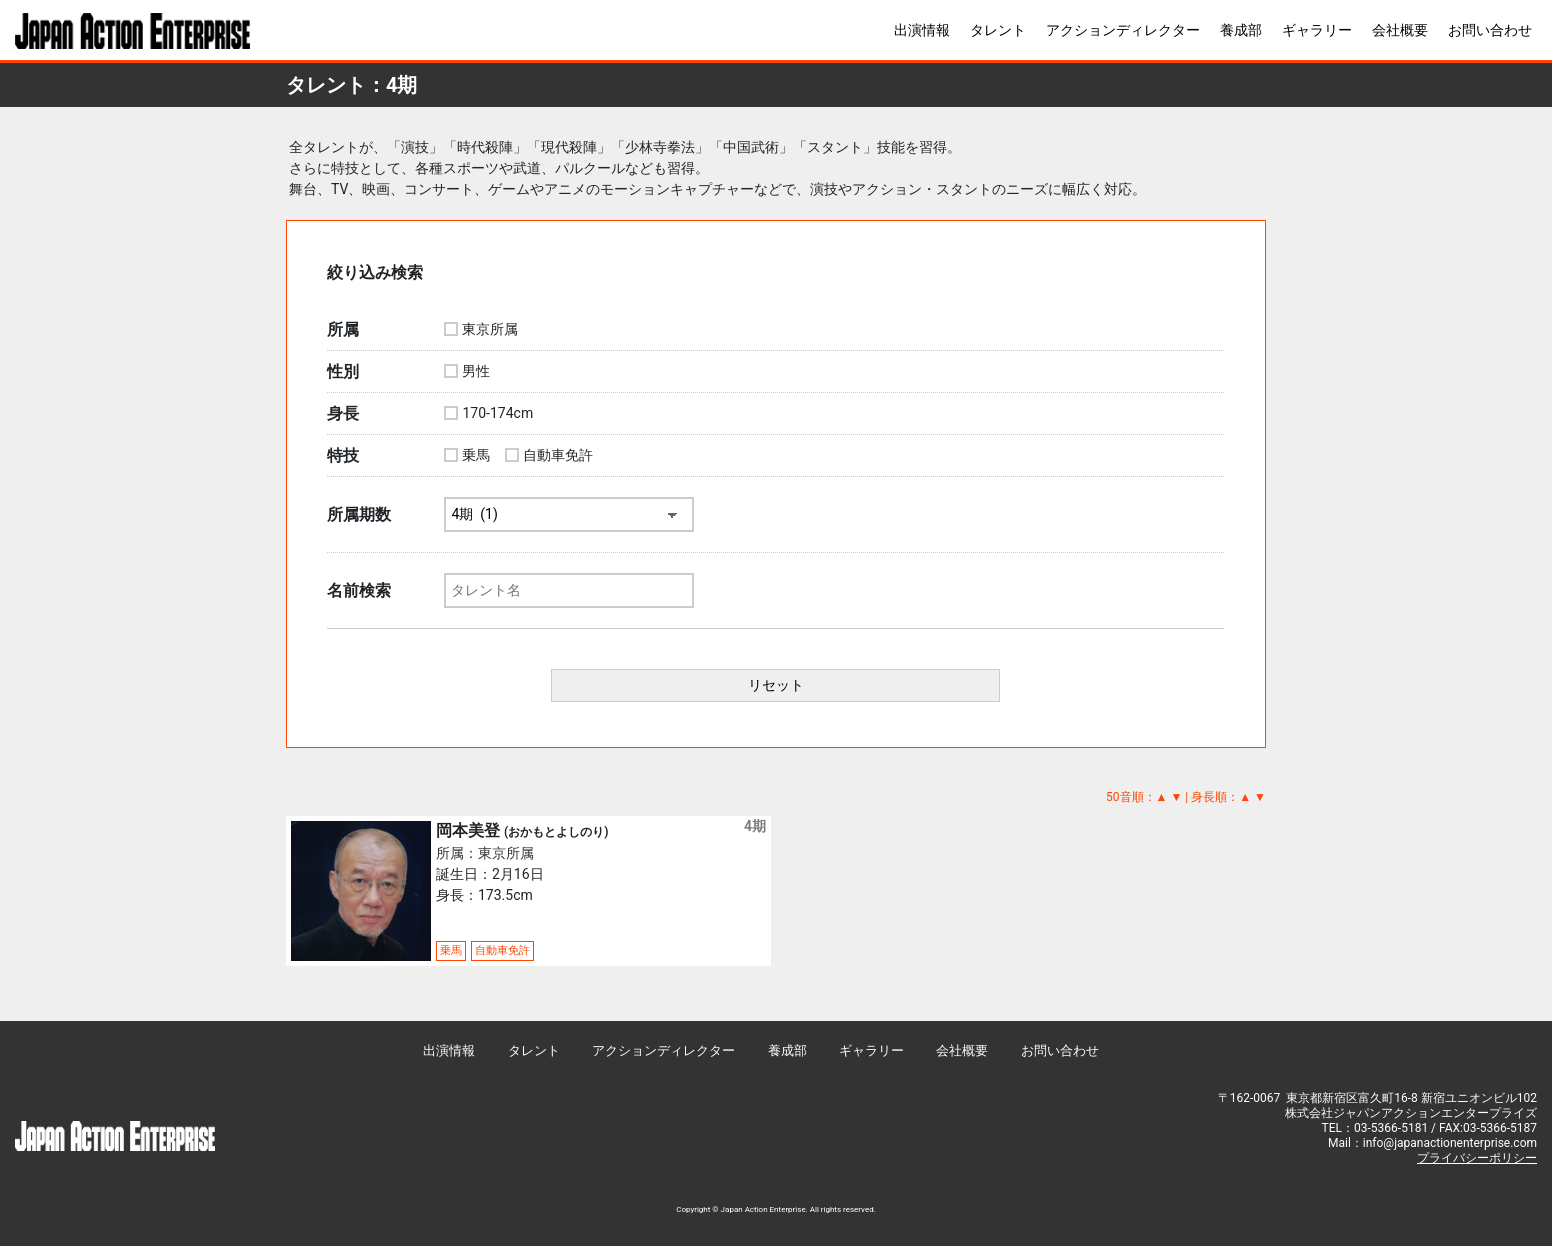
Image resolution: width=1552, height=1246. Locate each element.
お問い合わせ (1490, 30)
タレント (998, 30)
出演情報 (922, 30)
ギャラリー (1317, 30)
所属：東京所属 (485, 853)
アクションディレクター (1123, 30)
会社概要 (1400, 30)
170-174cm (497, 413)
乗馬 (476, 455)
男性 (476, 371)
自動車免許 (558, 455)
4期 (755, 826)
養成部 (1241, 30)
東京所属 (490, 329)
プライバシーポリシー (1477, 1158)
